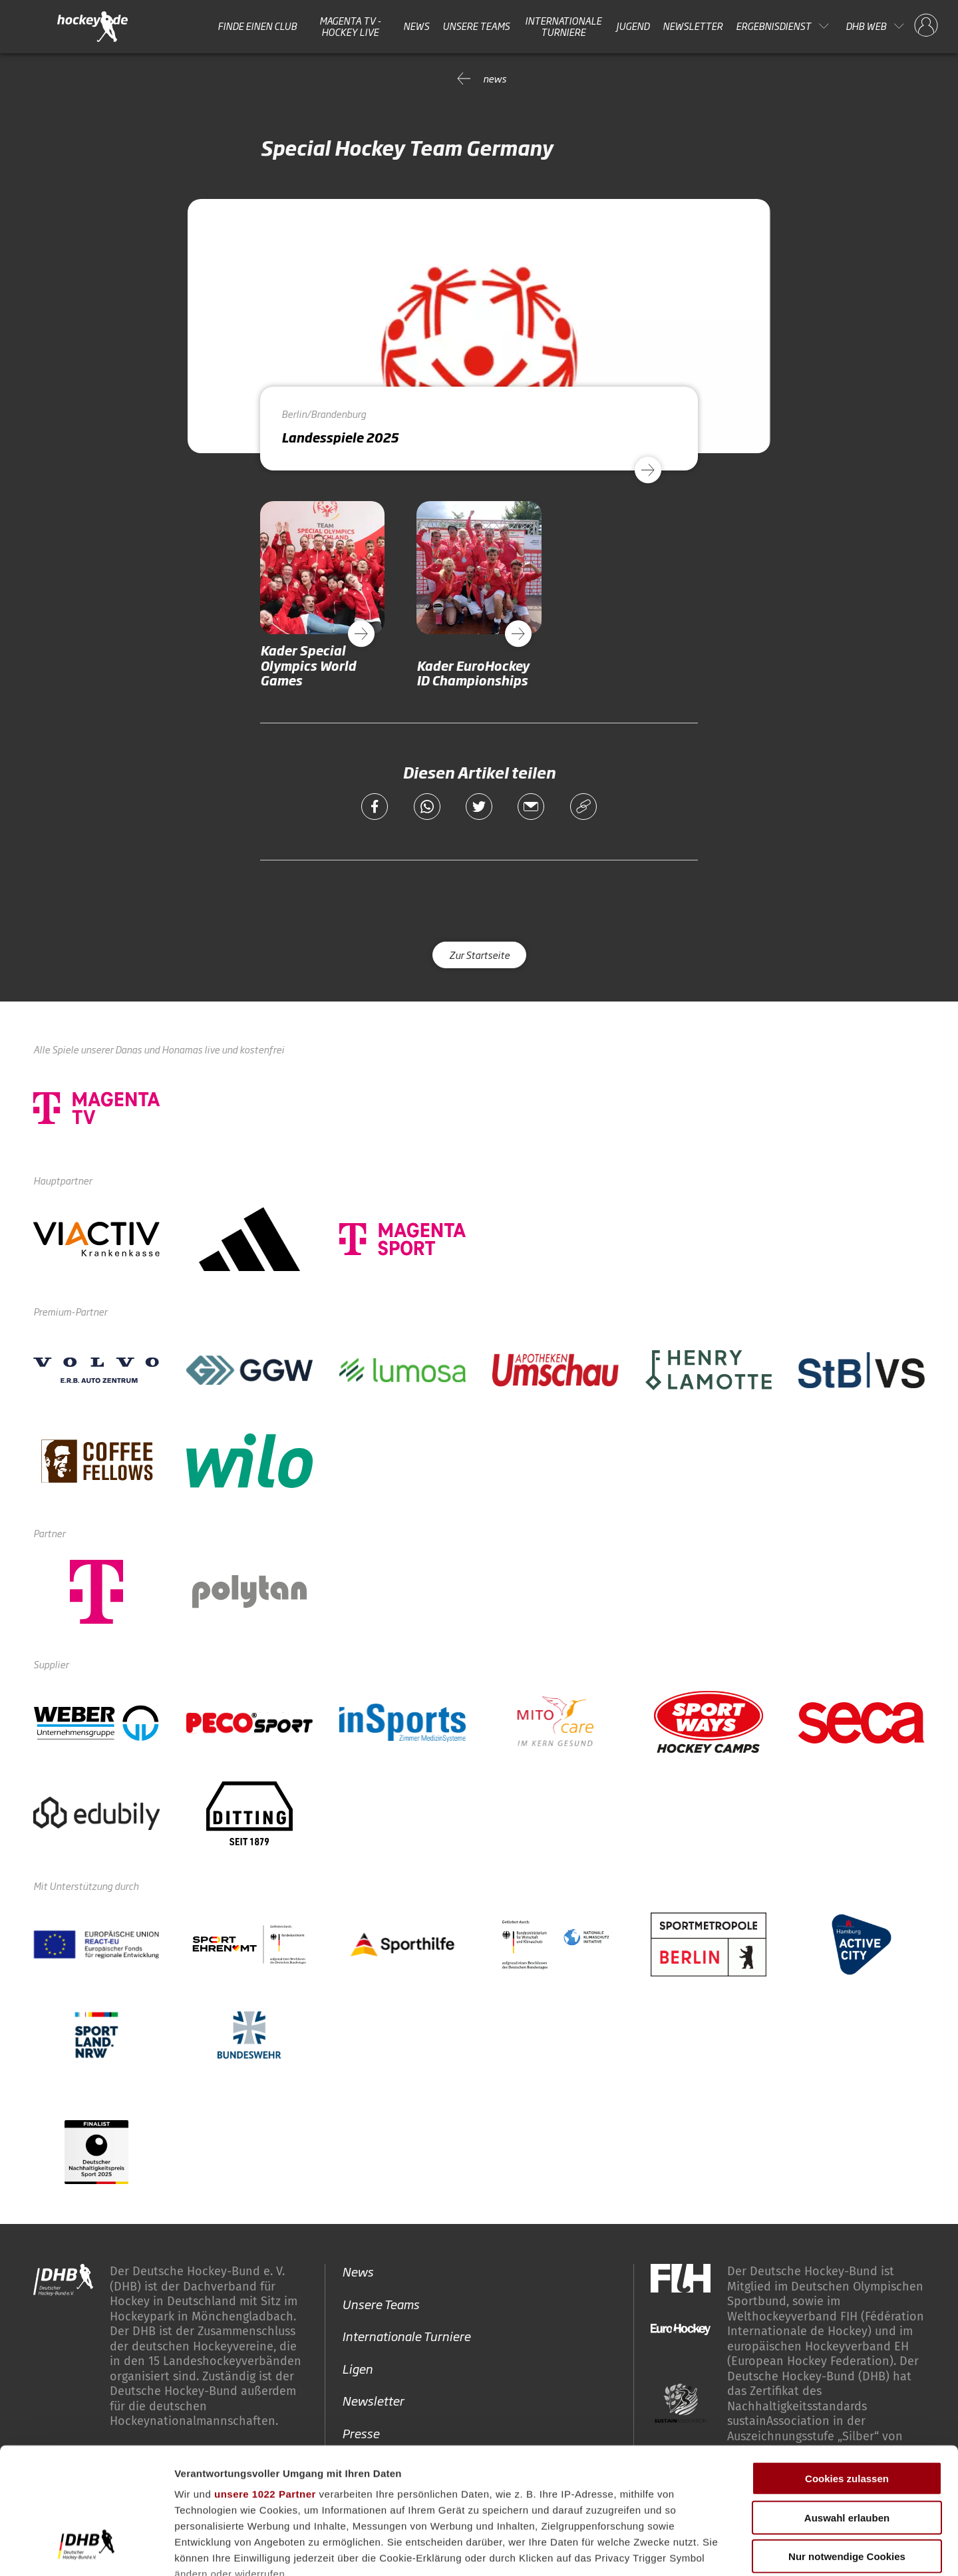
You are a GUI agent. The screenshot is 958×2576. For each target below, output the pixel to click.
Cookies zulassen (847, 2370)
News (416, 26)
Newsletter (692, 26)
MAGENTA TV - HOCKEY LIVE (350, 26)
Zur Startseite (479, 955)
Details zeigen (707, 2549)
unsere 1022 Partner (265, 2386)
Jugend (632, 26)
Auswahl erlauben (846, 2409)
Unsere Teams (476, 26)
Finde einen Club (257, 26)
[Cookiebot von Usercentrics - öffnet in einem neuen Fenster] (86, 2550)
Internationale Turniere (563, 26)
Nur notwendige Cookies (846, 2448)
